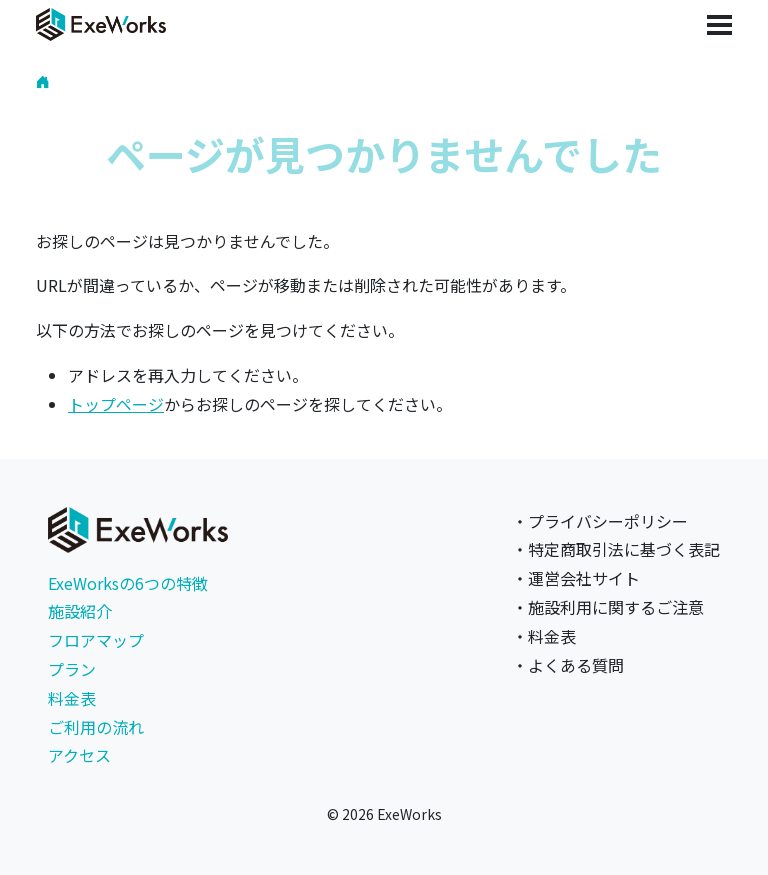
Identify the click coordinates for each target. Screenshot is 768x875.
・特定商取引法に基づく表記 (616, 549)
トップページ (116, 404)
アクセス (79, 755)
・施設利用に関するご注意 (608, 607)
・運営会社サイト (576, 578)
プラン (72, 669)
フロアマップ (96, 640)
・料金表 (544, 636)
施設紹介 (80, 611)
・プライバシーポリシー (600, 521)
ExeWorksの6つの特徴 (128, 583)
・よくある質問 (568, 665)
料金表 (72, 698)
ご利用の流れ (96, 727)
